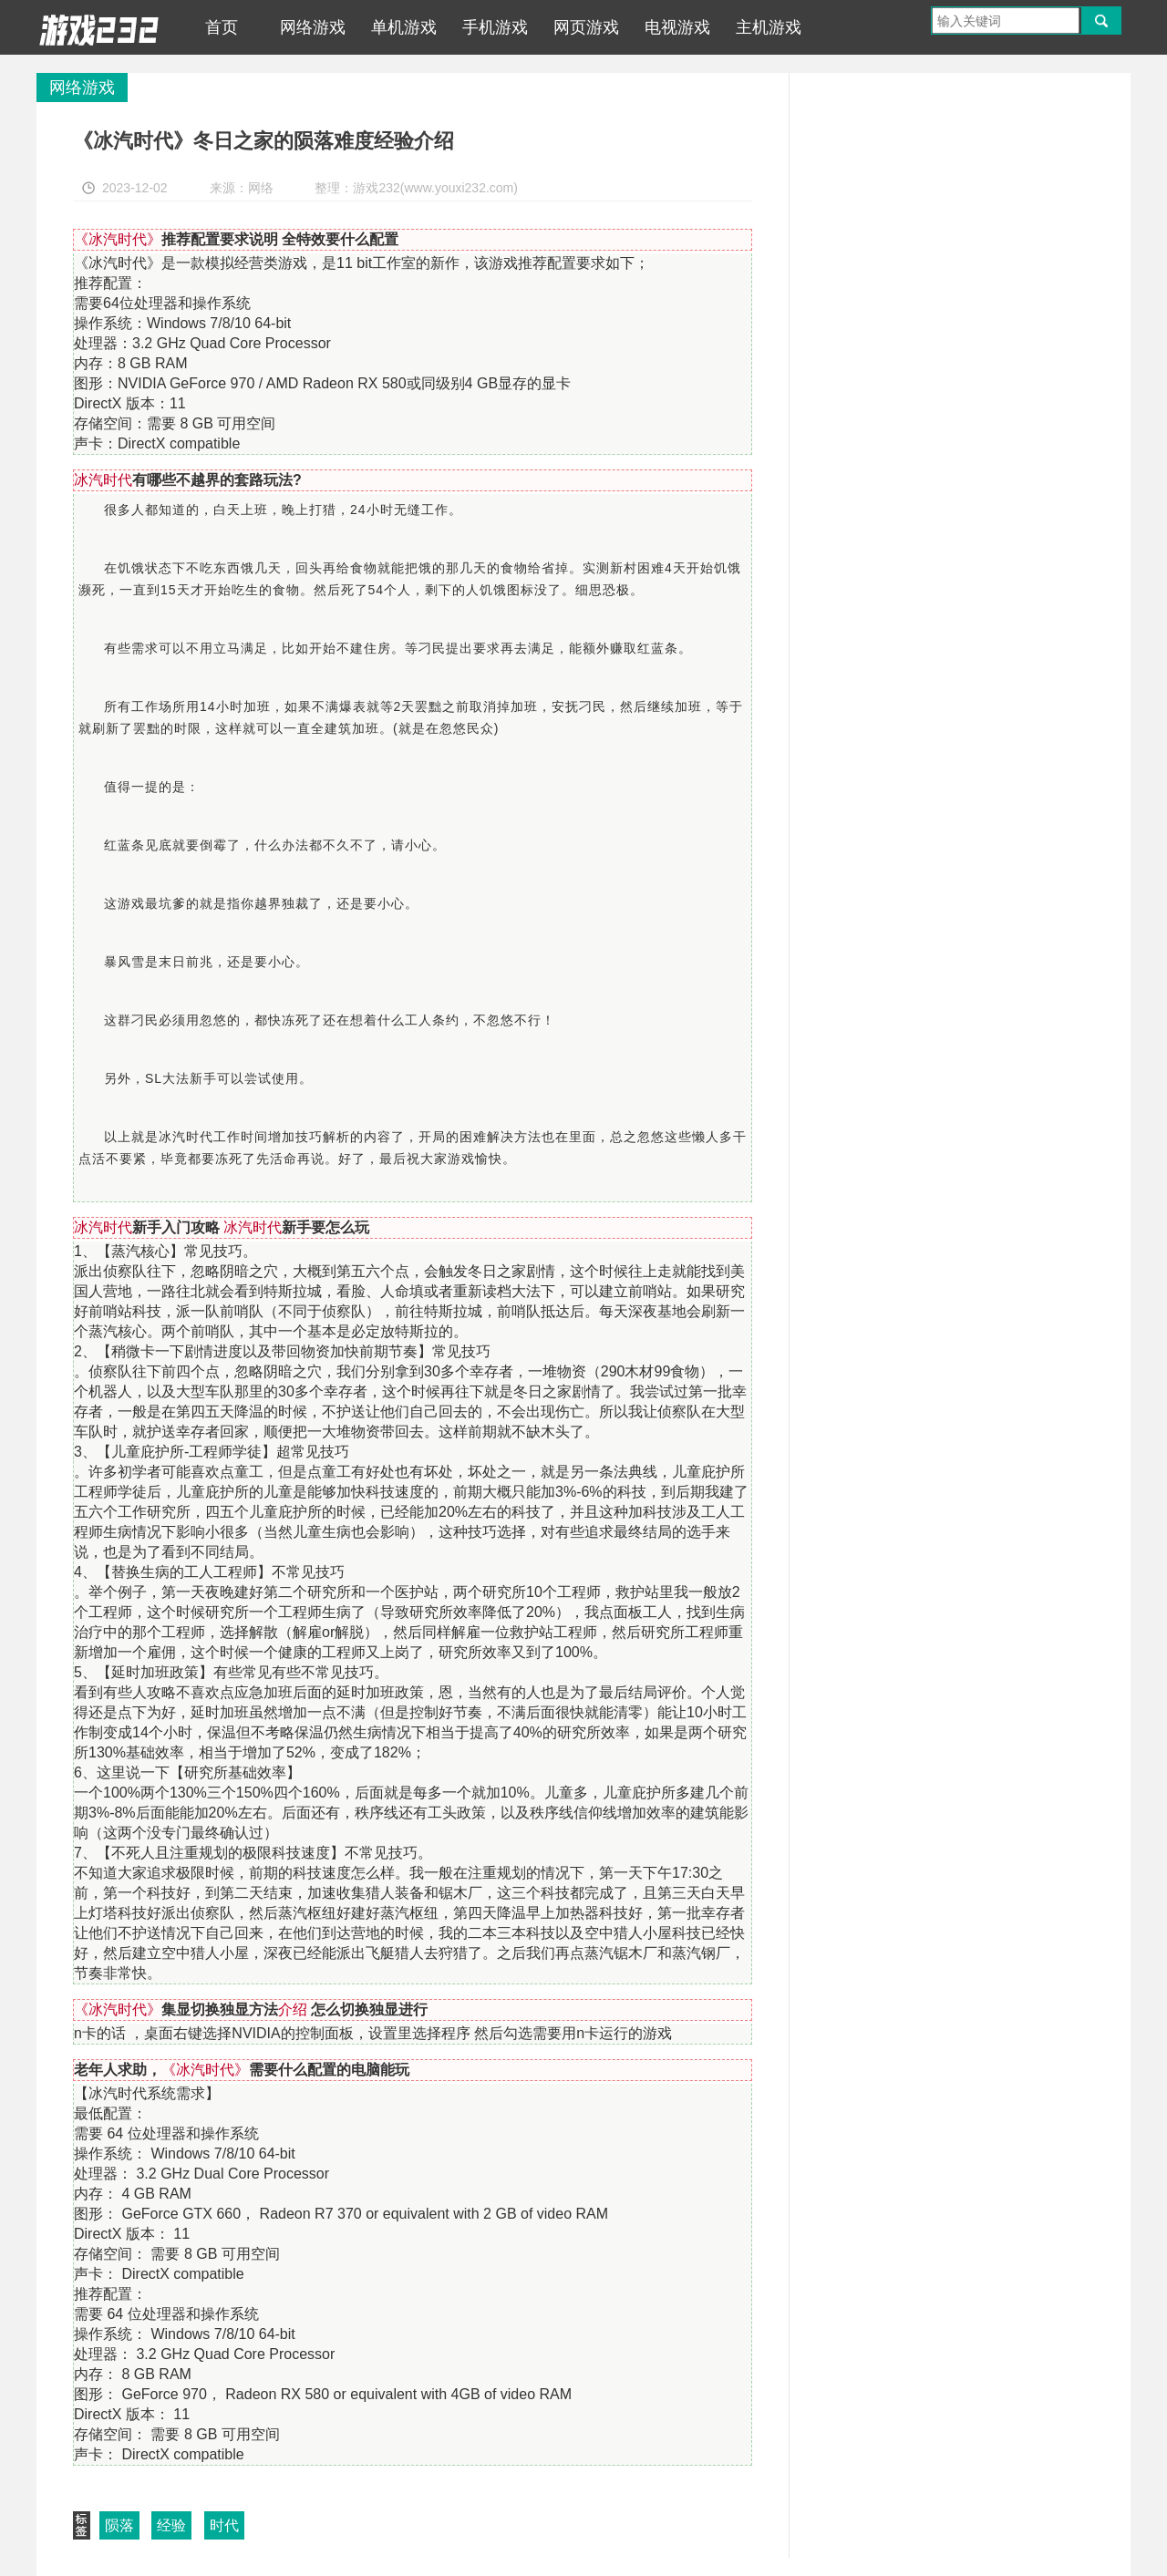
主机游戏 (768, 27)
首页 (221, 27)
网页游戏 (586, 27)
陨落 (119, 2525)
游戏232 (99, 27)
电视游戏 (677, 27)
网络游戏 (313, 27)
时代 (224, 2525)
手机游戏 (495, 27)
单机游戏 (404, 27)
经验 (171, 2525)
